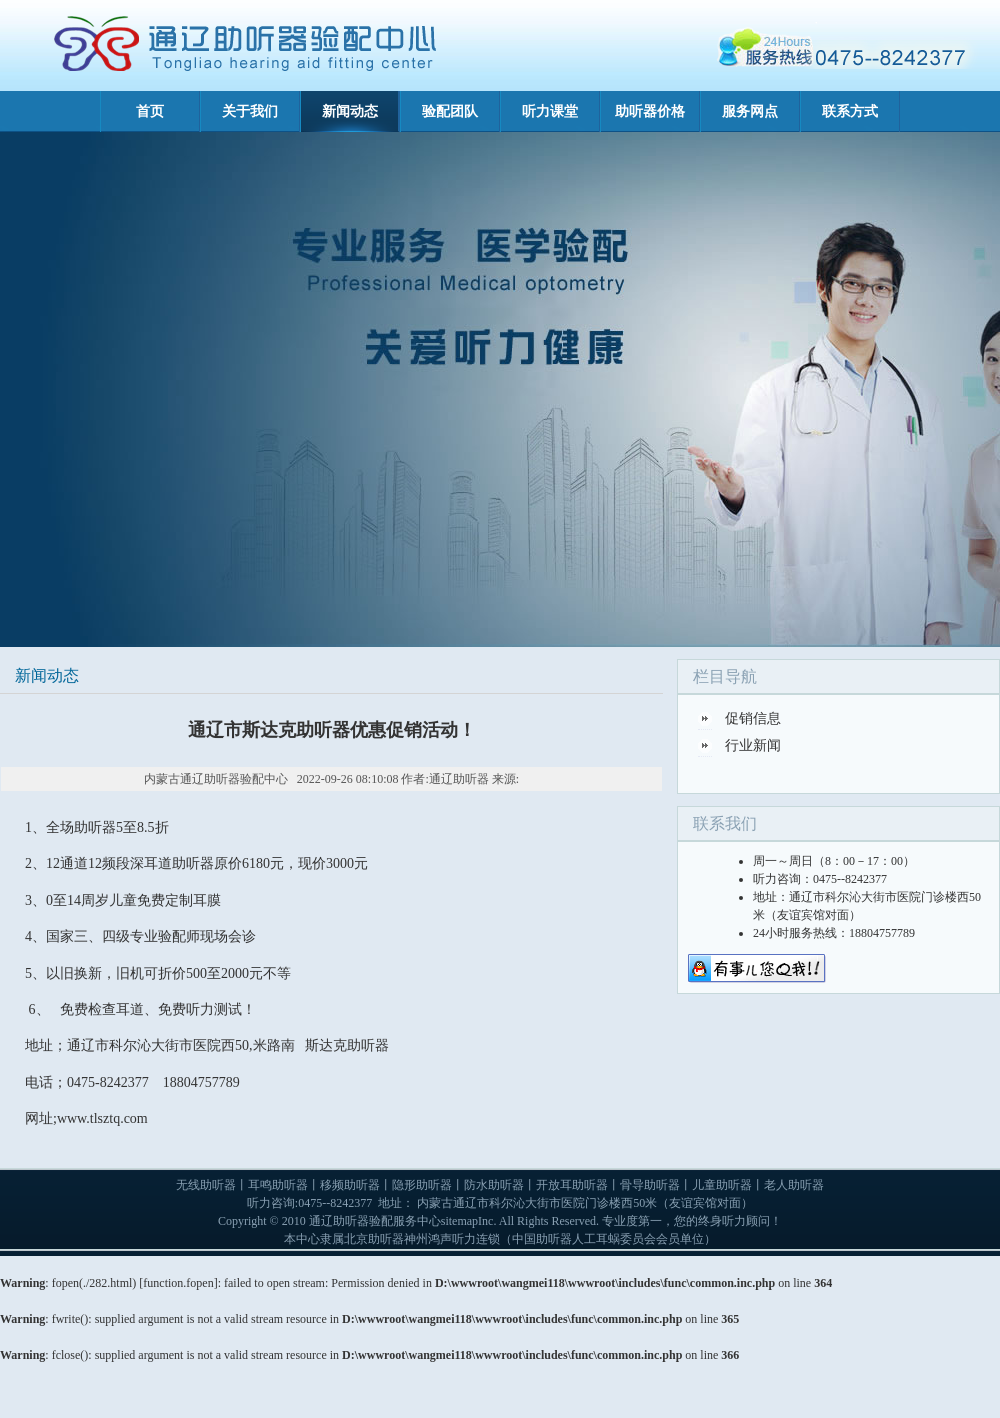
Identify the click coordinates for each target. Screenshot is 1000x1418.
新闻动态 (350, 111)
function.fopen (178, 1283)
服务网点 (750, 111)
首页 (150, 111)
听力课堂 (550, 111)
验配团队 (450, 111)
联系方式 (850, 111)
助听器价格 (650, 111)
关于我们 (250, 111)
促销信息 (753, 718)
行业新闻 (753, 745)
